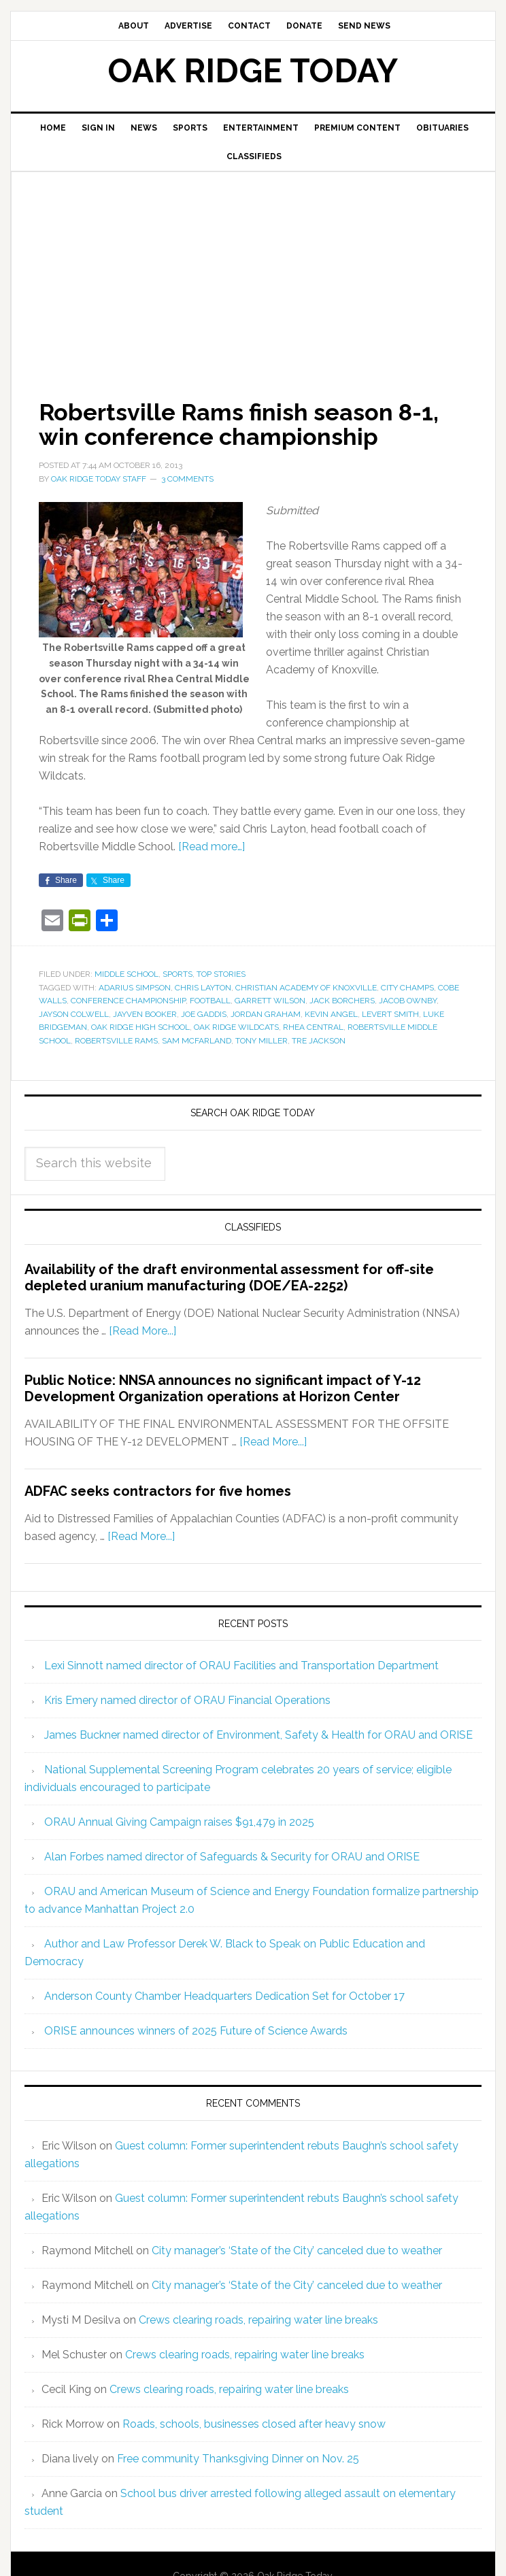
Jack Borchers (342, 1000)
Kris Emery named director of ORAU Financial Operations (187, 1700)
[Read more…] (211, 846)
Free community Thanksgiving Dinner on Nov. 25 (238, 2458)
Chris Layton (203, 987)
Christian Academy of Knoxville (306, 987)
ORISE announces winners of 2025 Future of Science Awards (196, 2030)
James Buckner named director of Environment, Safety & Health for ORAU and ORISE (258, 1734)
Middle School (126, 974)
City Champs (407, 987)
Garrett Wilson (270, 1000)
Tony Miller (261, 1041)
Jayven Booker (145, 1014)
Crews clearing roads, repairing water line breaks (258, 2319)
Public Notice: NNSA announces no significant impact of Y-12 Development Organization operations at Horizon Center (222, 1388)
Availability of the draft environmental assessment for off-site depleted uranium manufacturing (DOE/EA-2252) (229, 1277)
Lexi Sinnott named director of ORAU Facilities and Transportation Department (241, 1665)
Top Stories (221, 974)
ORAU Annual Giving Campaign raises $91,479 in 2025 (179, 1822)
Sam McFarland (196, 1041)
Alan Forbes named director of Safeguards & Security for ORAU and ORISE (232, 1856)
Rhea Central (313, 1027)
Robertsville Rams (116, 1041)
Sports (177, 974)
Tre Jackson (318, 1041)
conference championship (128, 1000)
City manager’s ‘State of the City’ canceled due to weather (297, 2250)
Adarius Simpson (135, 987)
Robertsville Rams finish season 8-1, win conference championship (249, 423)
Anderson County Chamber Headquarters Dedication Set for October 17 (224, 1996)
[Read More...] (142, 1330)
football (210, 1000)
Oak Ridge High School (140, 1027)
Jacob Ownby (408, 1000)
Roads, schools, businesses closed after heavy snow (254, 2424)
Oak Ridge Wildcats (236, 1027)
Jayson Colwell (74, 1014)
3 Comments (187, 479)
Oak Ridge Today (253, 71)
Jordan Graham (266, 1014)
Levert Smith (390, 1014)
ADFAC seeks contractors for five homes (157, 1491)
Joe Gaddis (203, 1014)
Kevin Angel (331, 1014)
